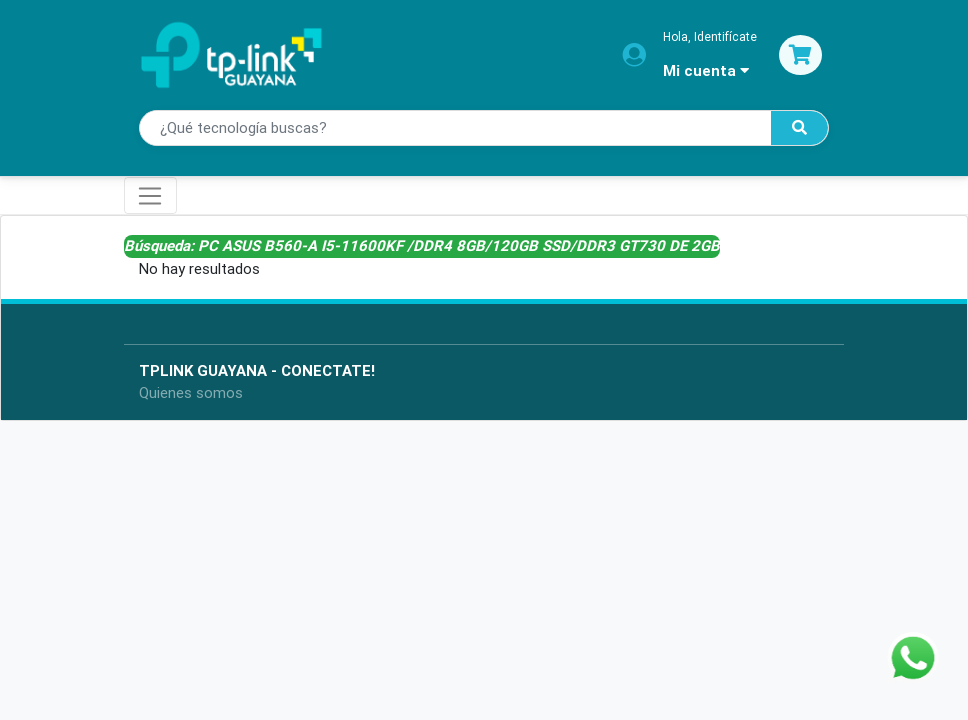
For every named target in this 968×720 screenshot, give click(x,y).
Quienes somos (191, 392)
